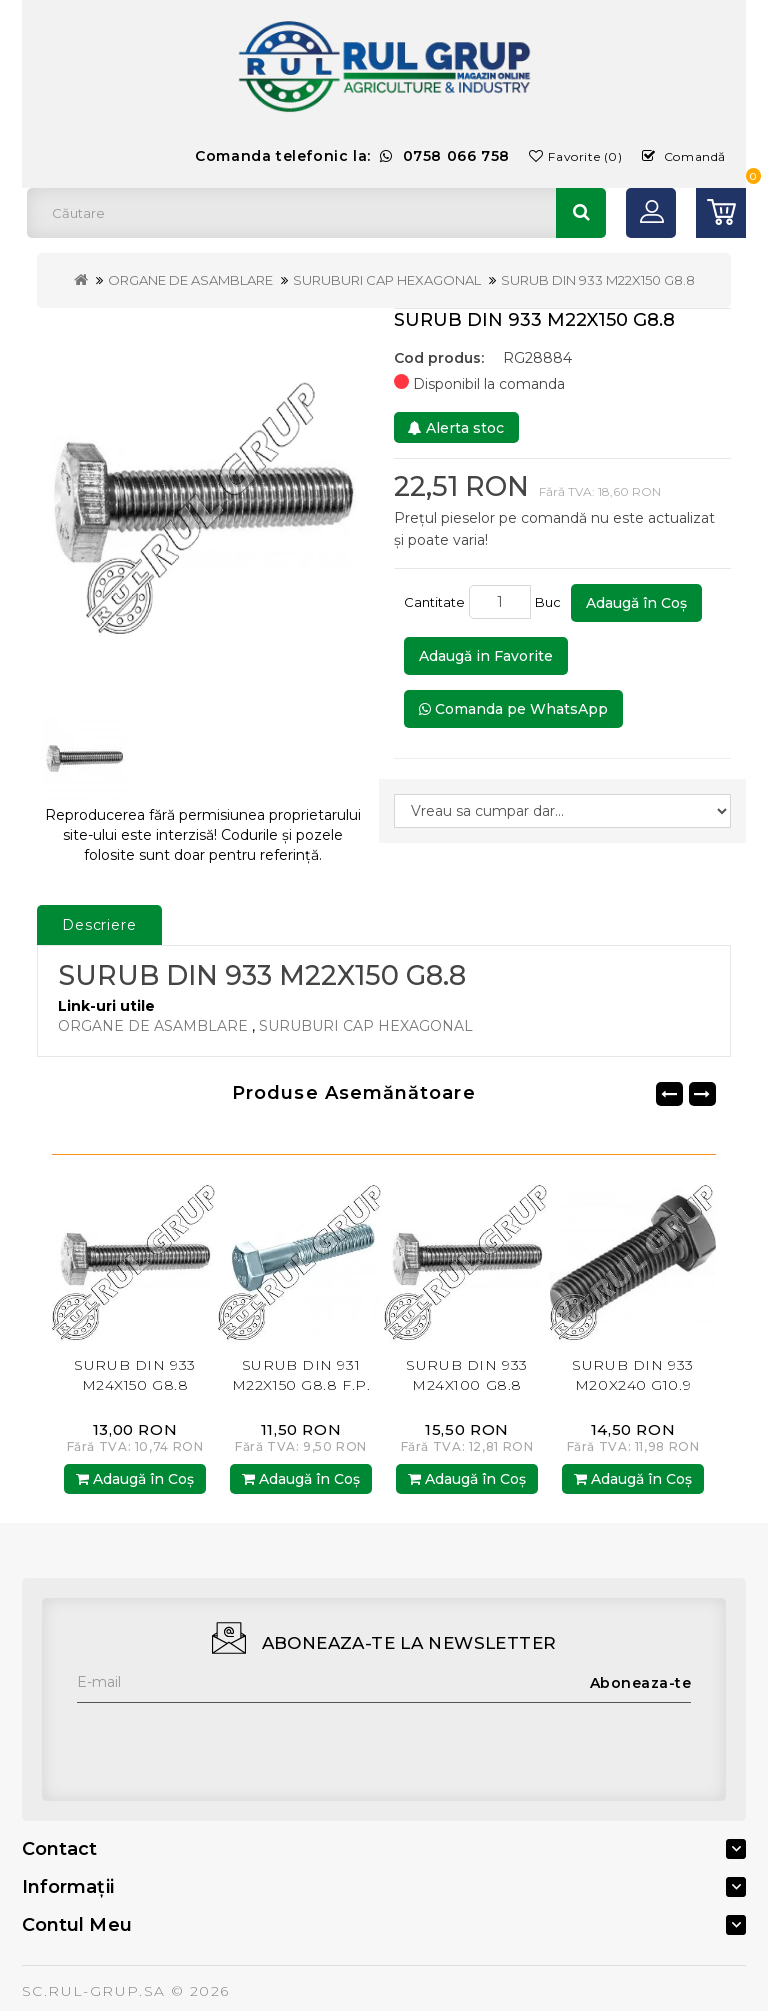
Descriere (99, 925)
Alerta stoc (456, 428)
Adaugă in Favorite (486, 656)
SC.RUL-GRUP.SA (94, 1991)
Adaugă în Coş (636, 603)
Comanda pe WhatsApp (513, 709)
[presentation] (229, 1742)
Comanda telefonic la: (352, 156)
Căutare (581, 213)
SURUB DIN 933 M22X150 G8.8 (598, 280)
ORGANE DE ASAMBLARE (190, 280)
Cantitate (434, 602)
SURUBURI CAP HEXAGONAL (387, 280)
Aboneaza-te (641, 1683)
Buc (551, 602)
